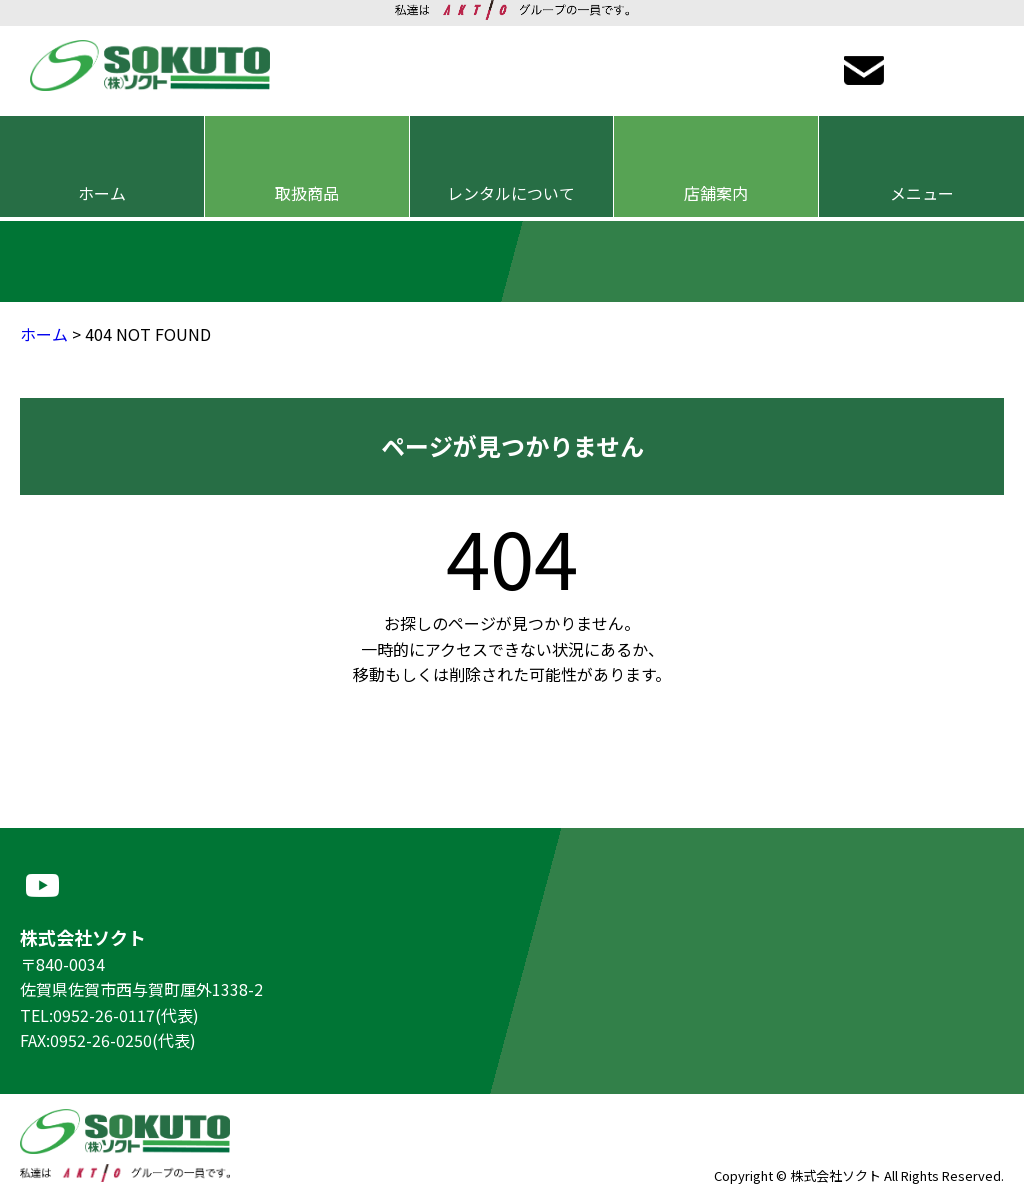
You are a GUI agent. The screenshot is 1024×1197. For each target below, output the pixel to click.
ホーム (44, 334)
